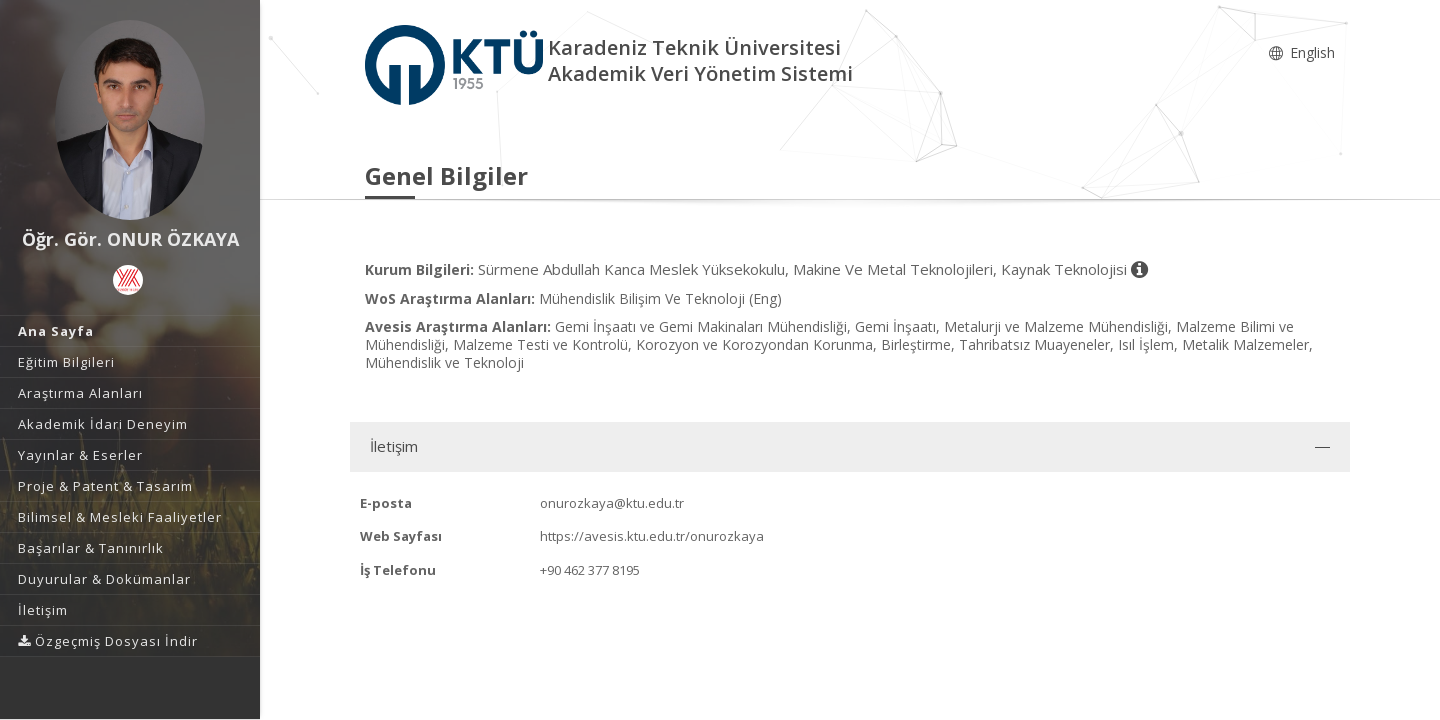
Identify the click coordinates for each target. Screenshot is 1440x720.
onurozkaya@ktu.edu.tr (612, 503)
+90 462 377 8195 (590, 570)
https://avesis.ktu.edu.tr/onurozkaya (652, 536)
